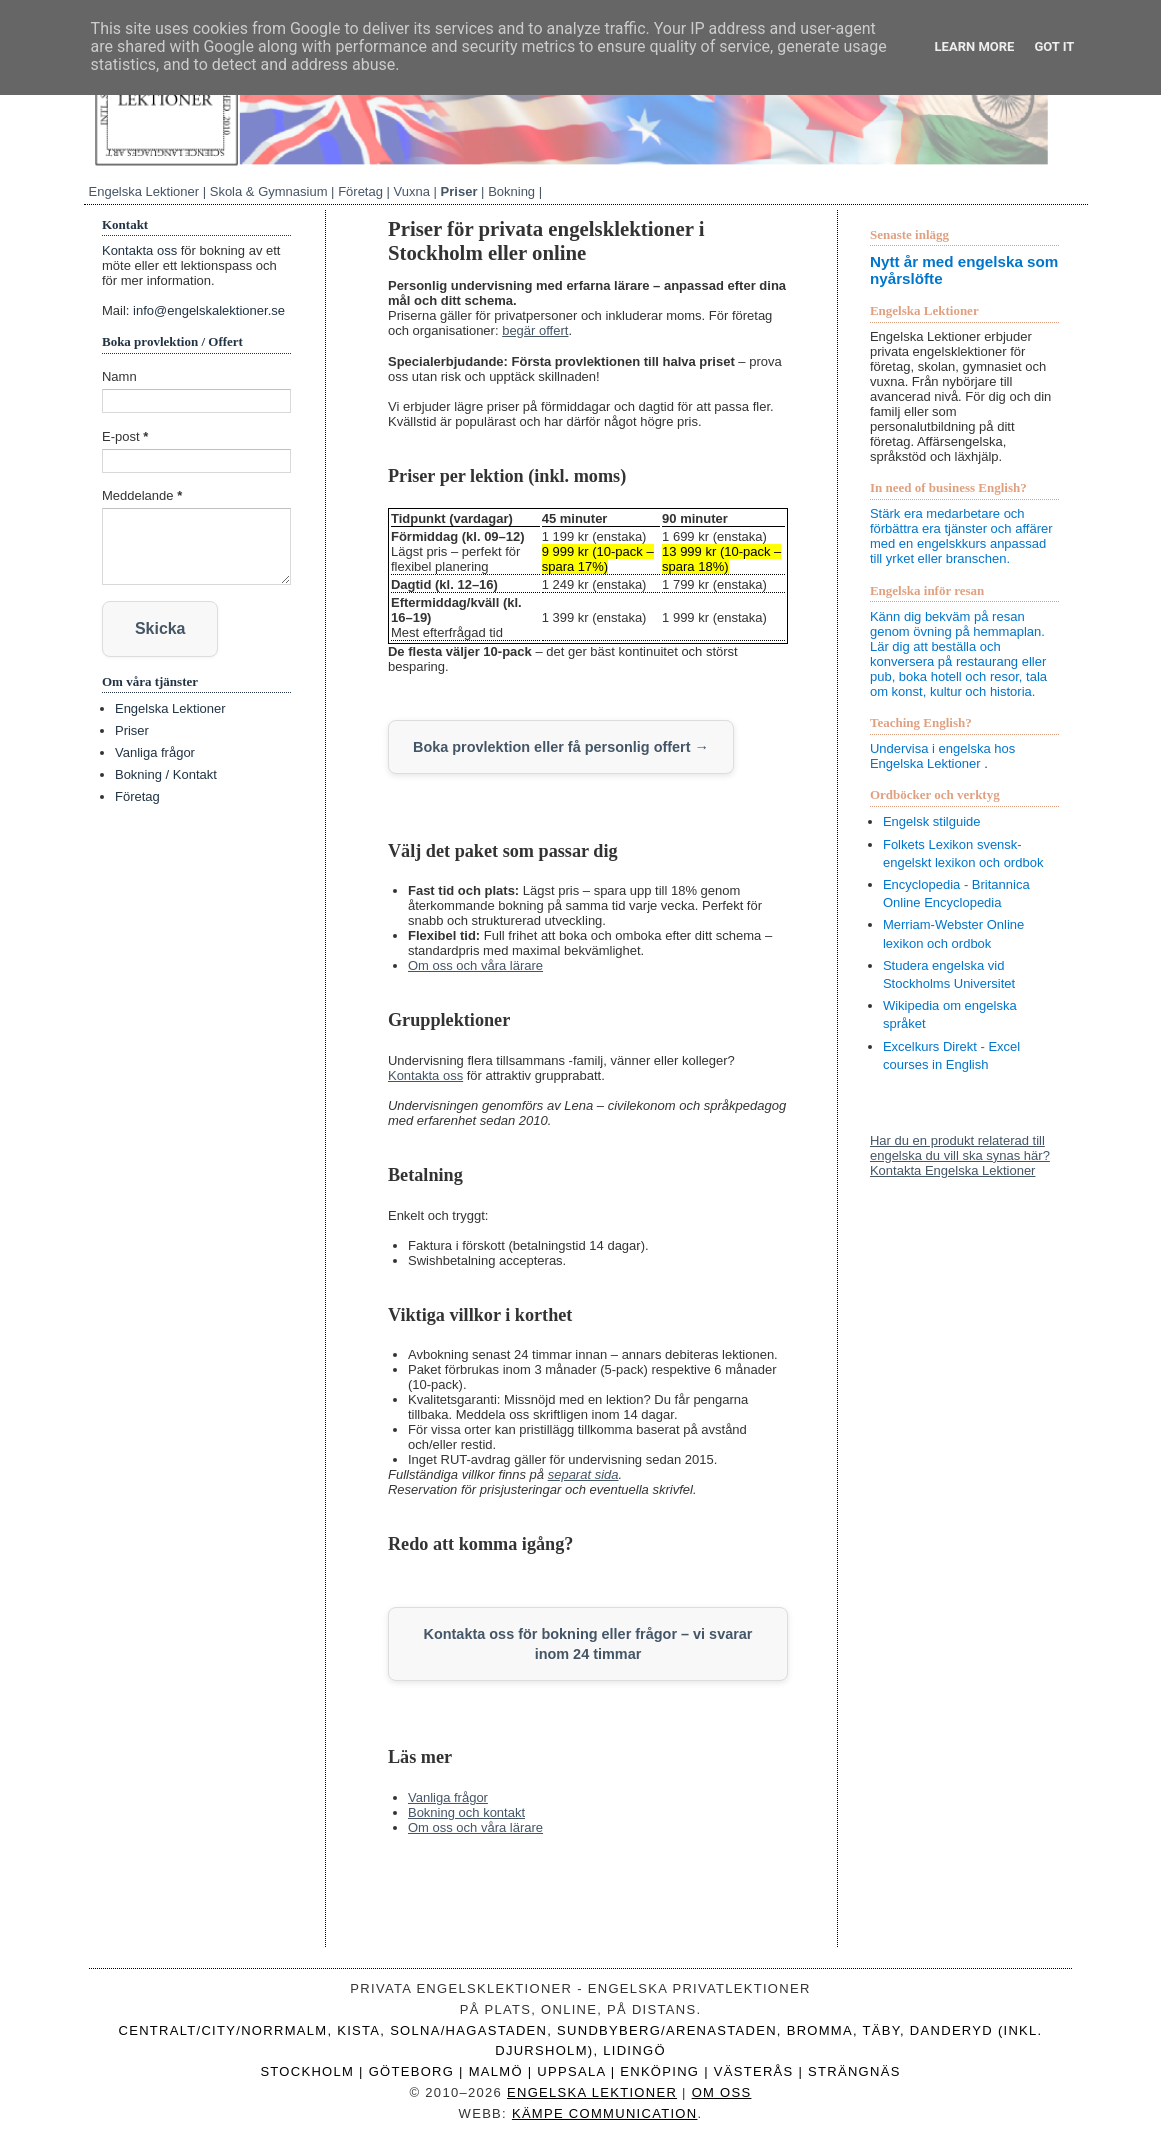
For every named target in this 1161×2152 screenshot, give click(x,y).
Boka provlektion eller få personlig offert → (553, 746)
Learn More (975, 46)
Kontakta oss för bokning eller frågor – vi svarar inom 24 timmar (587, 1641)
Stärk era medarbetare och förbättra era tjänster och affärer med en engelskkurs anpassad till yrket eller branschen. (961, 536)
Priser (459, 191)
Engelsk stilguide (932, 821)
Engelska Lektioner (144, 191)
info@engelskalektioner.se (209, 310)
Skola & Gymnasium (269, 191)
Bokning (511, 191)
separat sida (583, 1473)
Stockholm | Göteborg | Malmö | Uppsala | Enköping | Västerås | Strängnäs (580, 2068)
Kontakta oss (425, 1074)
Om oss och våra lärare (475, 964)
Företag (360, 191)
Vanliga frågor (448, 1794)
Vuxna (412, 191)
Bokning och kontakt (466, 1809)
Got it (1054, 46)
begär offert (535, 330)
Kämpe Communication (605, 2109)
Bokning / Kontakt (166, 773)
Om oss (722, 2089)
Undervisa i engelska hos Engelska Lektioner (942, 756)
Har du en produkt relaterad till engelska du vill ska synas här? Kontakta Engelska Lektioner (960, 1155)
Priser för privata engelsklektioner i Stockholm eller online (546, 240)
